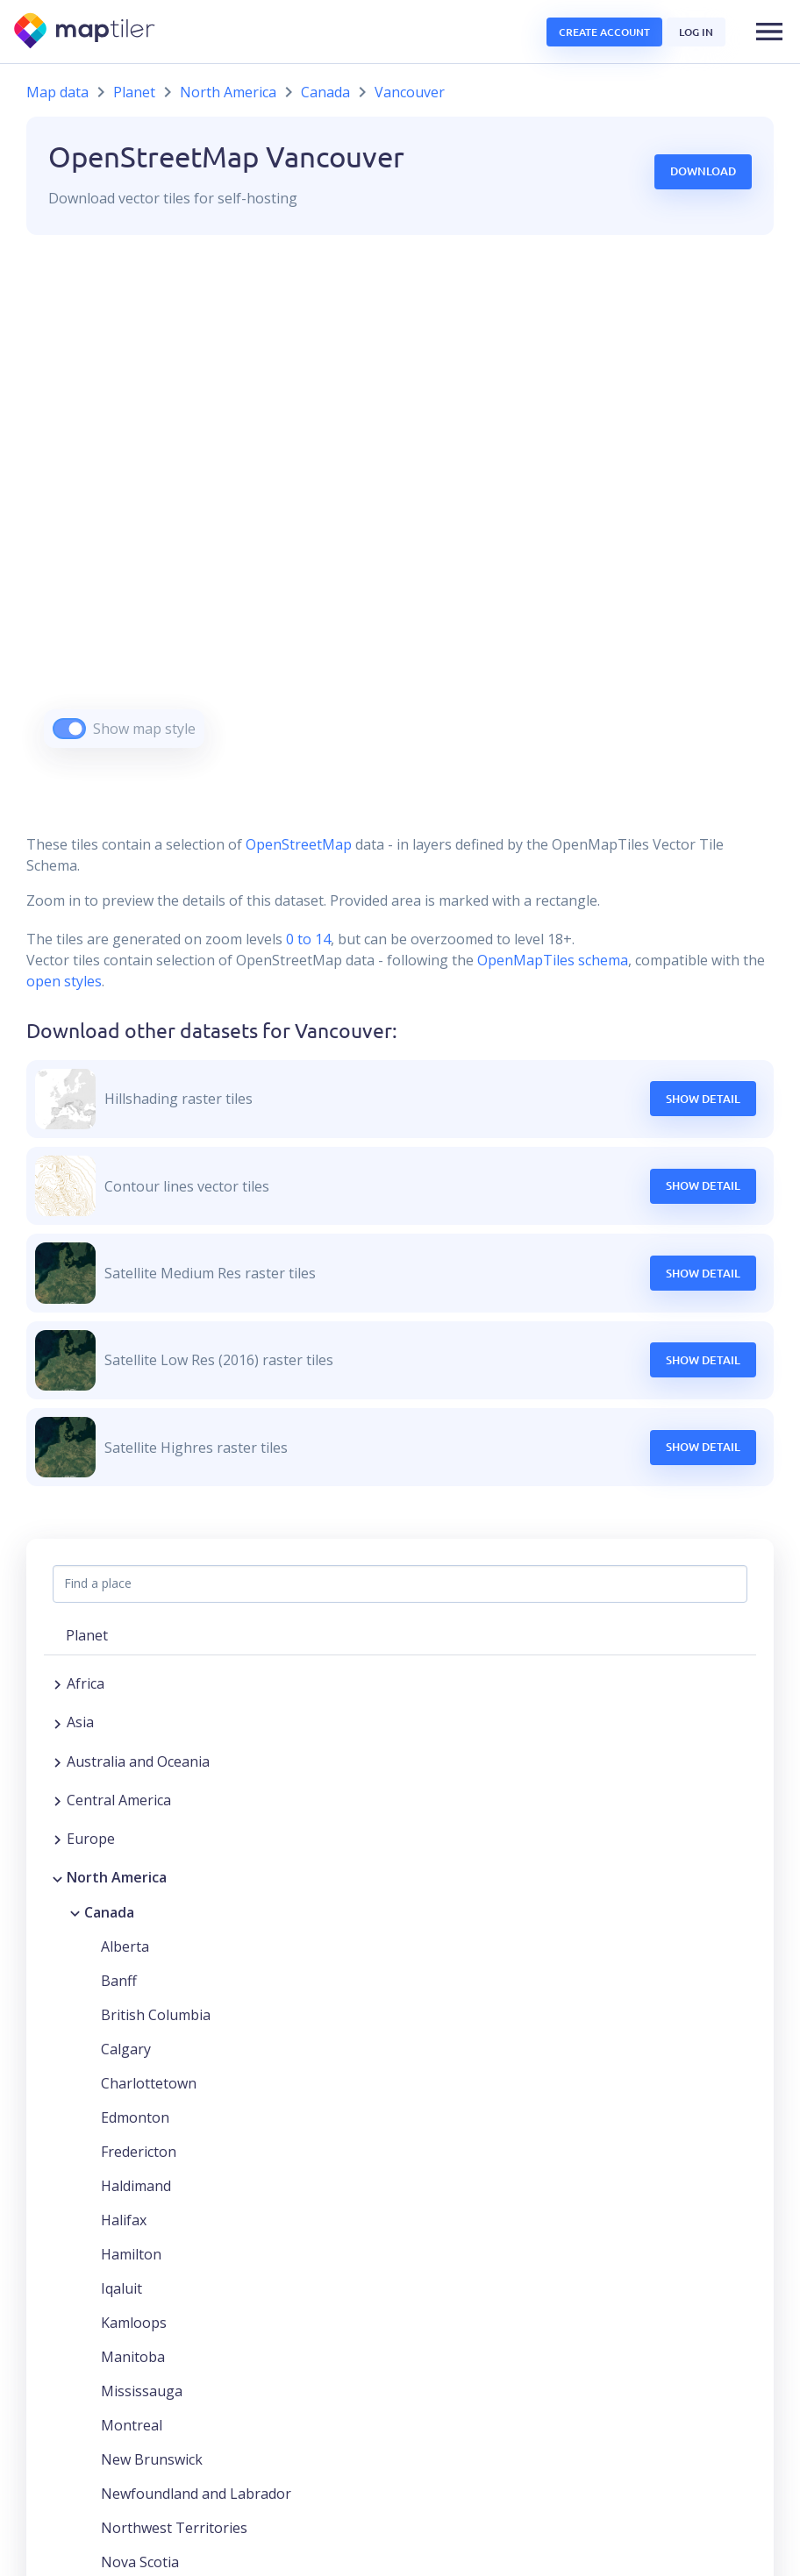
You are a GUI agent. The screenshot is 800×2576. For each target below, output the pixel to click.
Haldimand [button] (136, 2185)
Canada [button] (109, 1912)
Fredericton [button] (138, 2151)
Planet (134, 92)
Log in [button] (696, 32)
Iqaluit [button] (121, 2288)
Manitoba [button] (133, 2356)
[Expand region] (57, 1683)
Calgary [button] (126, 2049)
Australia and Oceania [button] (138, 1761)
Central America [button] (119, 1800)
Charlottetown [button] (148, 2083)
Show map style (144, 728)
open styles (64, 981)
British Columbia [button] (156, 2015)
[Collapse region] (57, 1877)
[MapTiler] (85, 32)
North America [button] (117, 1877)
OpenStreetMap (299, 844)
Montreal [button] (131, 2425)
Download (703, 171)
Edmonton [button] (135, 2117)
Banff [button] (119, 1980)
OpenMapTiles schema (552, 960)
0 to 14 (306, 939)
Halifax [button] (123, 2220)
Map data (57, 92)
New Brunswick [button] (152, 2459)
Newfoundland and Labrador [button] (196, 2493)
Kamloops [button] (134, 2322)
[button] (769, 31)
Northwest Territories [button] (174, 2527)
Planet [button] (87, 1635)
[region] (400, 513)
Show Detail (703, 1099)
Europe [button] (91, 1838)
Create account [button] (604, 32)
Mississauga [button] (141, 2391)
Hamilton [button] (131, 2254)
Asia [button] (80, 1722)
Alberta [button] (125, 1946)
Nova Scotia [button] (140, 2562)
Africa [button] (85, 1683)
